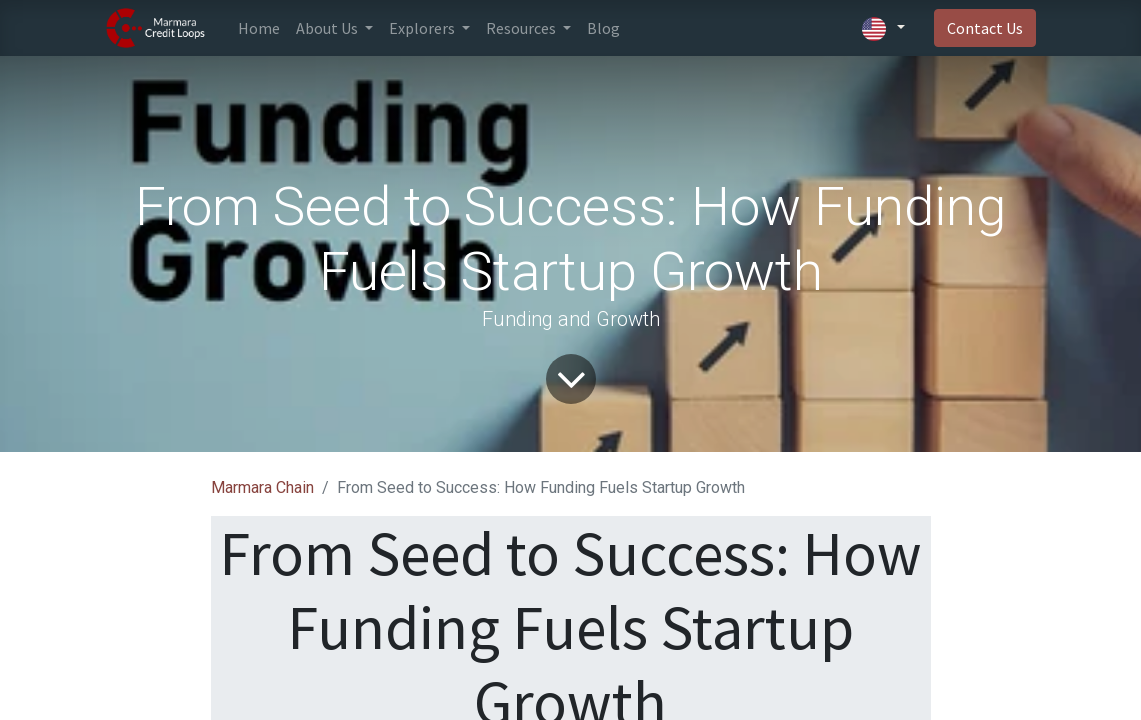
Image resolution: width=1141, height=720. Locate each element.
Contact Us (985, 28)
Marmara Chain (262, 487)
